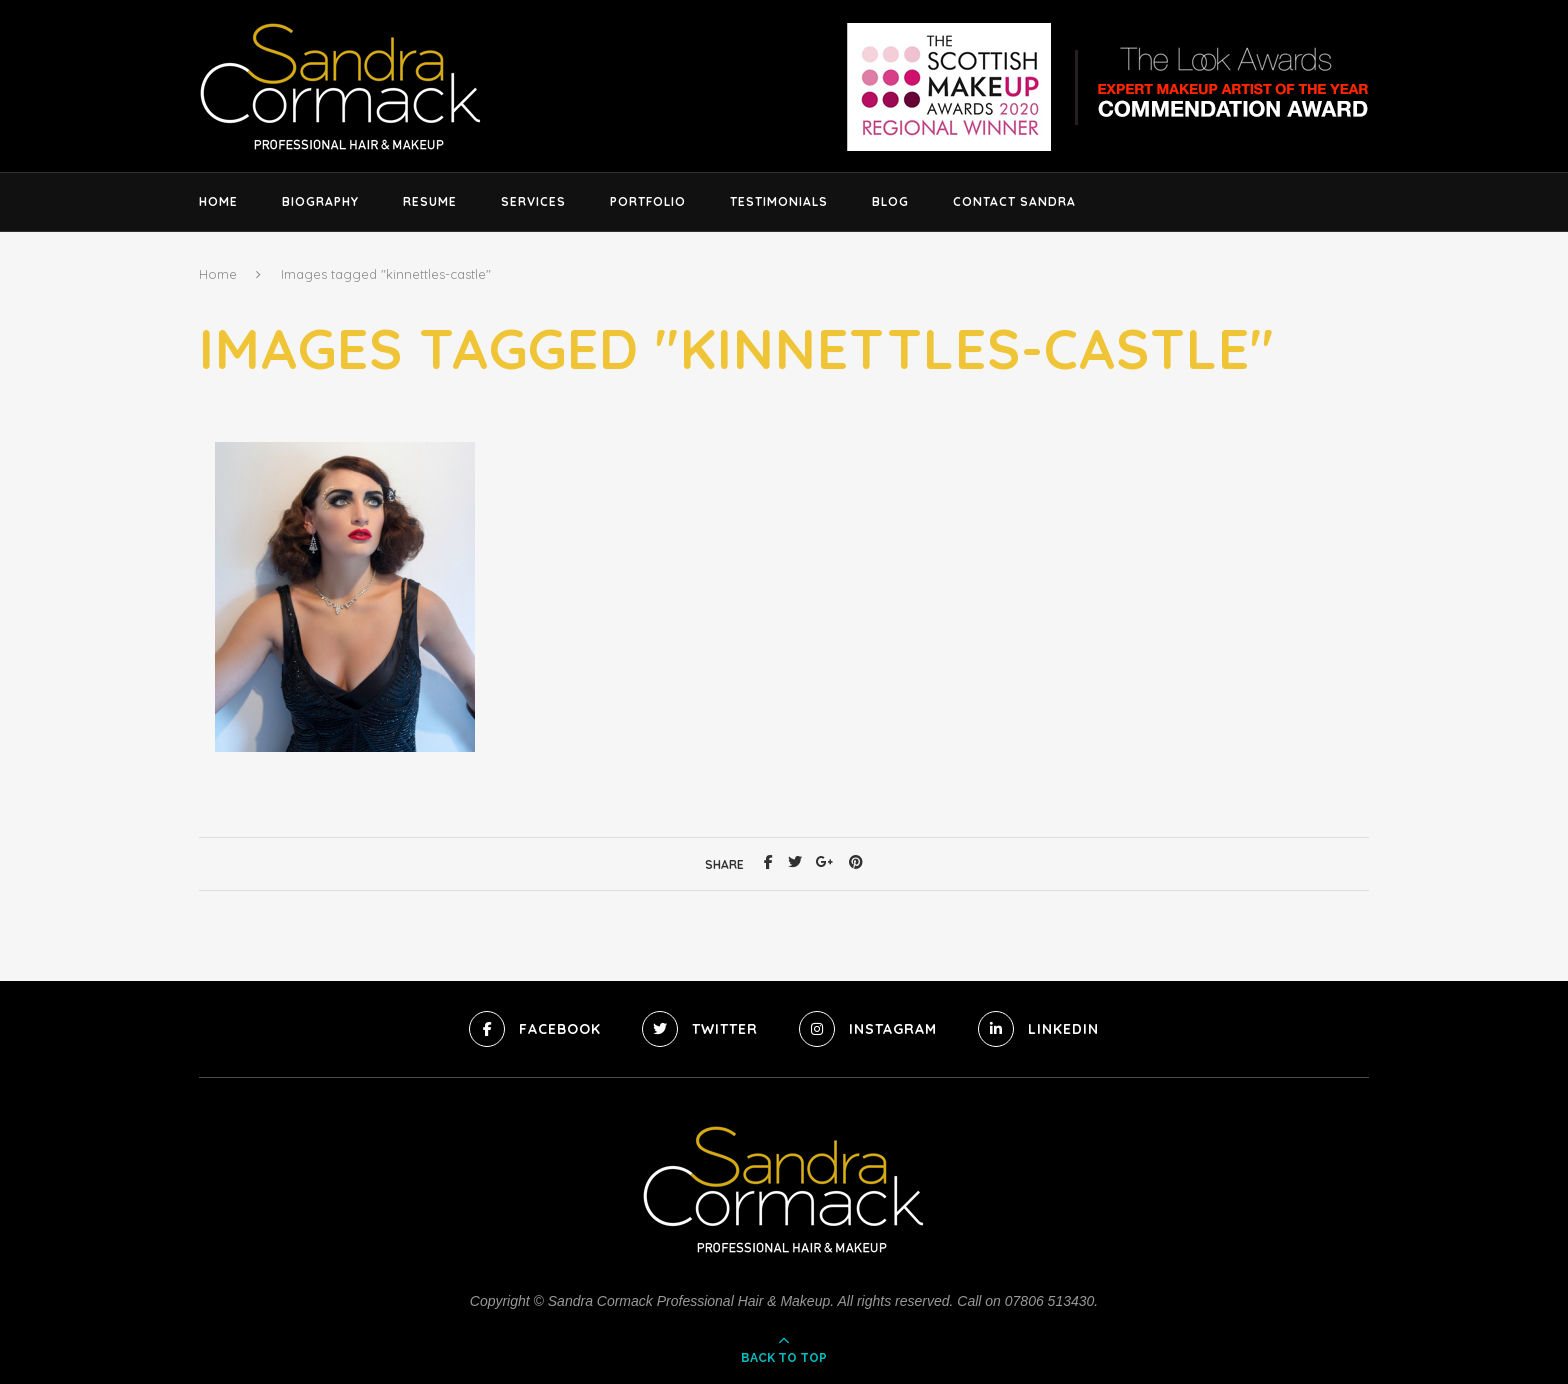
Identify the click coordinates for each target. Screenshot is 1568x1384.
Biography (320, 201)
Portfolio (648, 201)
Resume (430, 201)
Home (218, 201)
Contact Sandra (1014, 201)
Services (533, 201)
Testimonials (779, 201)
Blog (890, 201)
